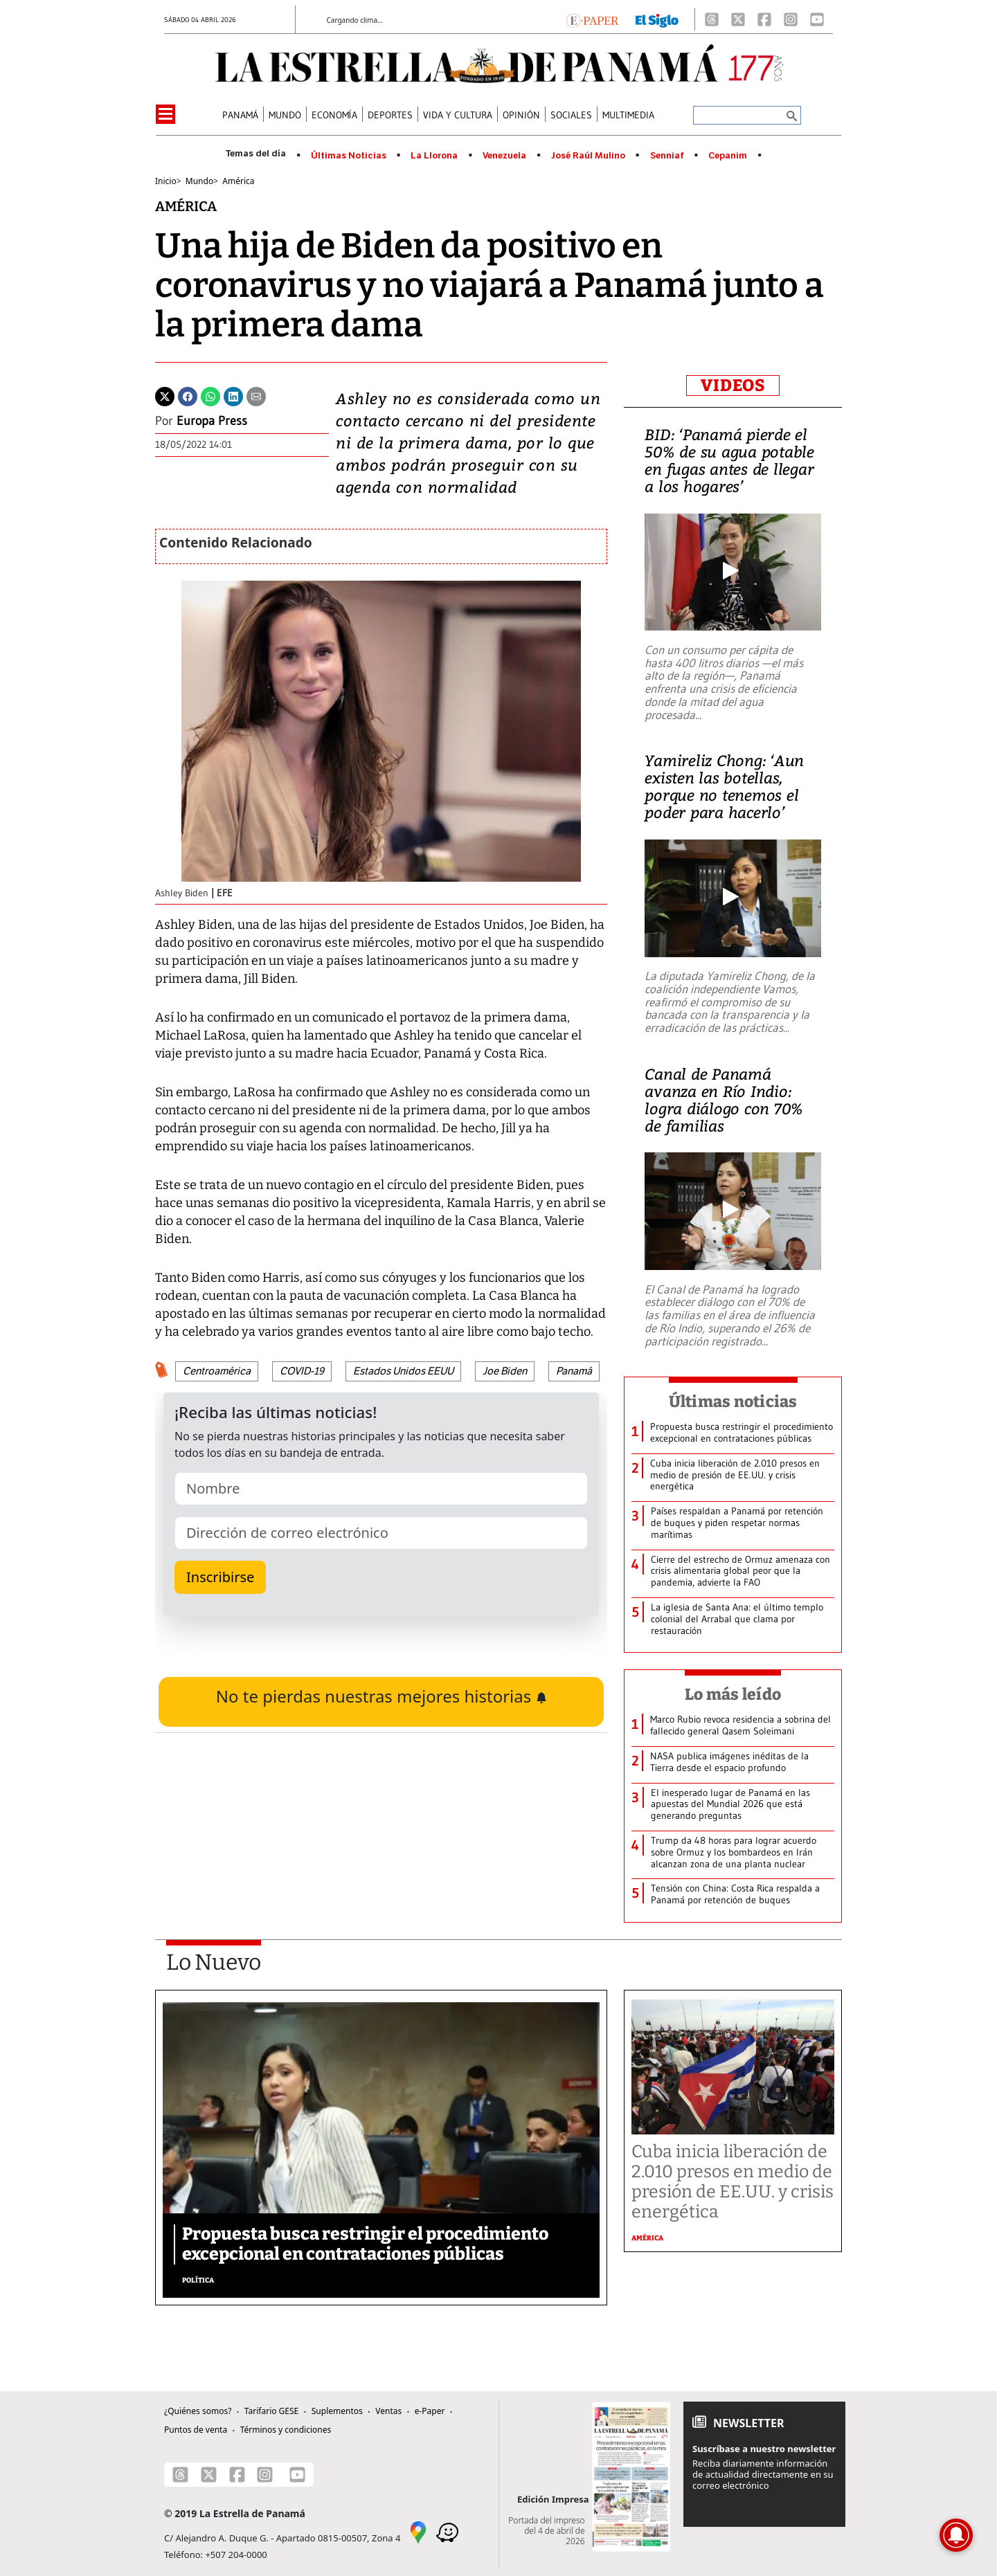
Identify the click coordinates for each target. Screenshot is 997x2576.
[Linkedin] (233, 395)
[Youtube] (817, 19)
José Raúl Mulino (588, 155)
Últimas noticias (733, 1401)
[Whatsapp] (210, 395)
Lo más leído (733, 1694)
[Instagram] (791, 19)
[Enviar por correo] (256, 395)
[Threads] (712, 19)
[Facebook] (764, 19)
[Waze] (447, 2531)
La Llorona (434, 155)
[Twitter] (164, 395)
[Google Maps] (418, 2531)
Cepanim (727, 155)
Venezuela (504, 155)
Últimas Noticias (348, 155)
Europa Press (212, 420)
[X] (738, 19)
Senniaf (667, 155)
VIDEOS (733, 385)
